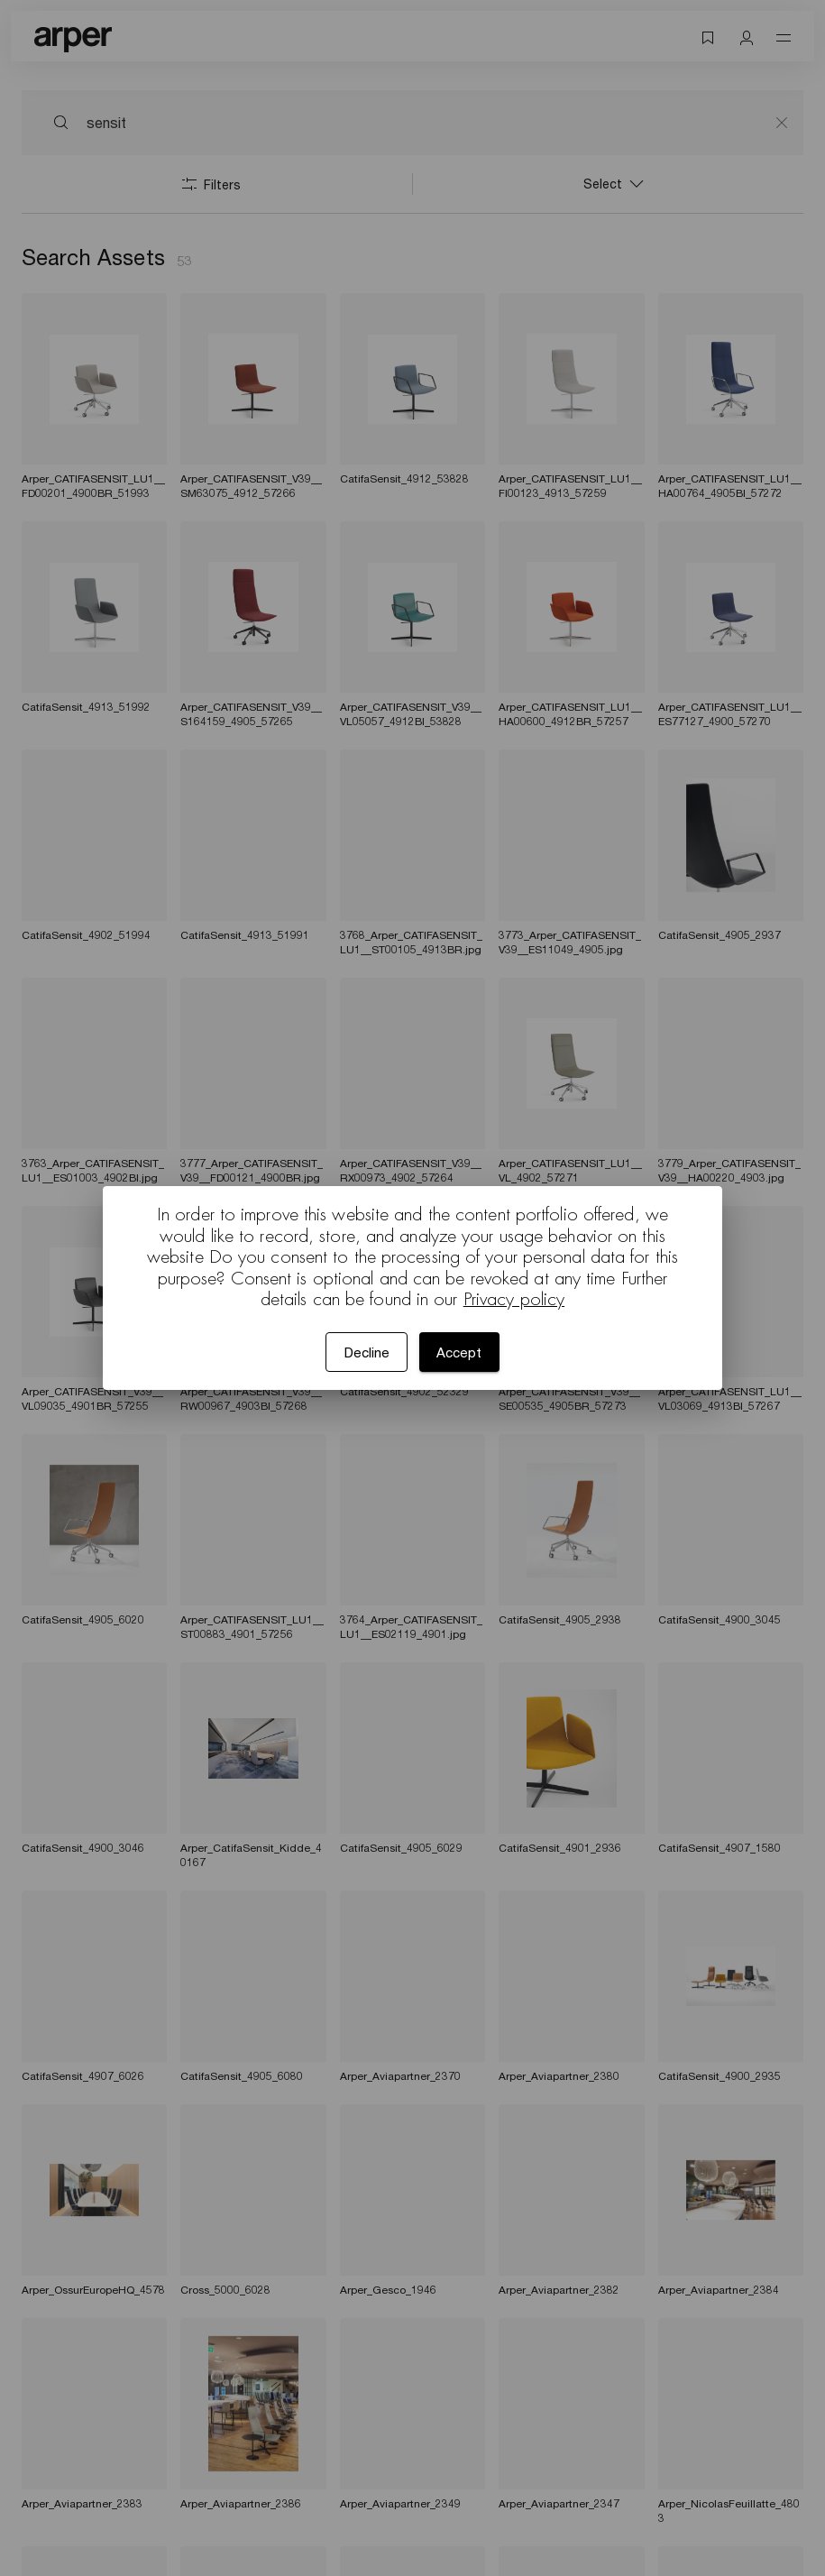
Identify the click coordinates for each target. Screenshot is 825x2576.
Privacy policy (513, 1299)
